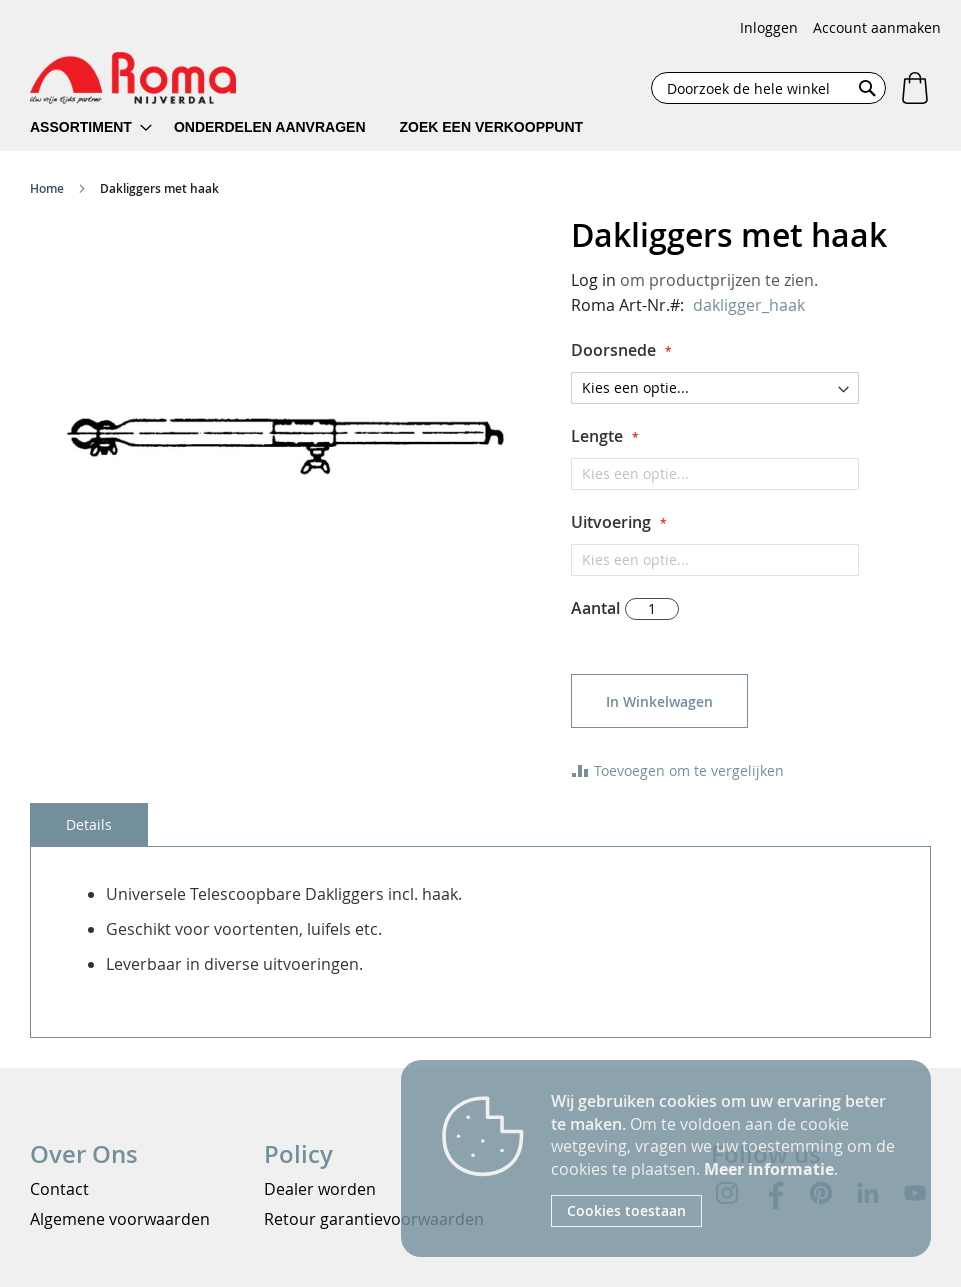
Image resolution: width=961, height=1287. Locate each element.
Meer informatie (769, 1169)
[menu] (319, 127)
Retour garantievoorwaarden (374, 1219)
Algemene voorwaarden (120, 1219)
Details (89, 824)
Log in (593, 280)
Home (47, 188)
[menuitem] (91, 127)
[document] (726, 1158)
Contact (59, 1189)
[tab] (89, 824)
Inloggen (769, 27)
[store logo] (133, 78)
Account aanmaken (877, 27)
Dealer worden (320, 1189)
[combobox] (768, 88)
